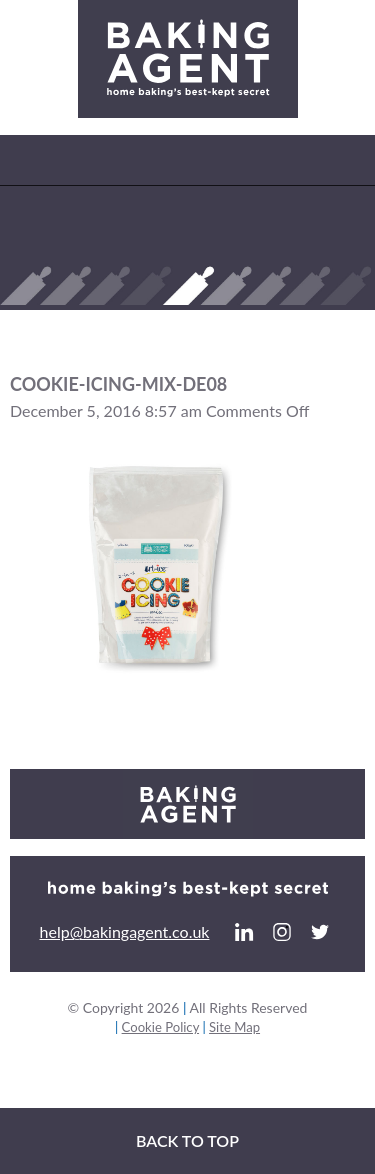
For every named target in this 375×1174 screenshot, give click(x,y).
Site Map (234, 1027)
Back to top (187, 1140)
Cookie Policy (160, 1027)
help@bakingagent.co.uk (125, 932)
